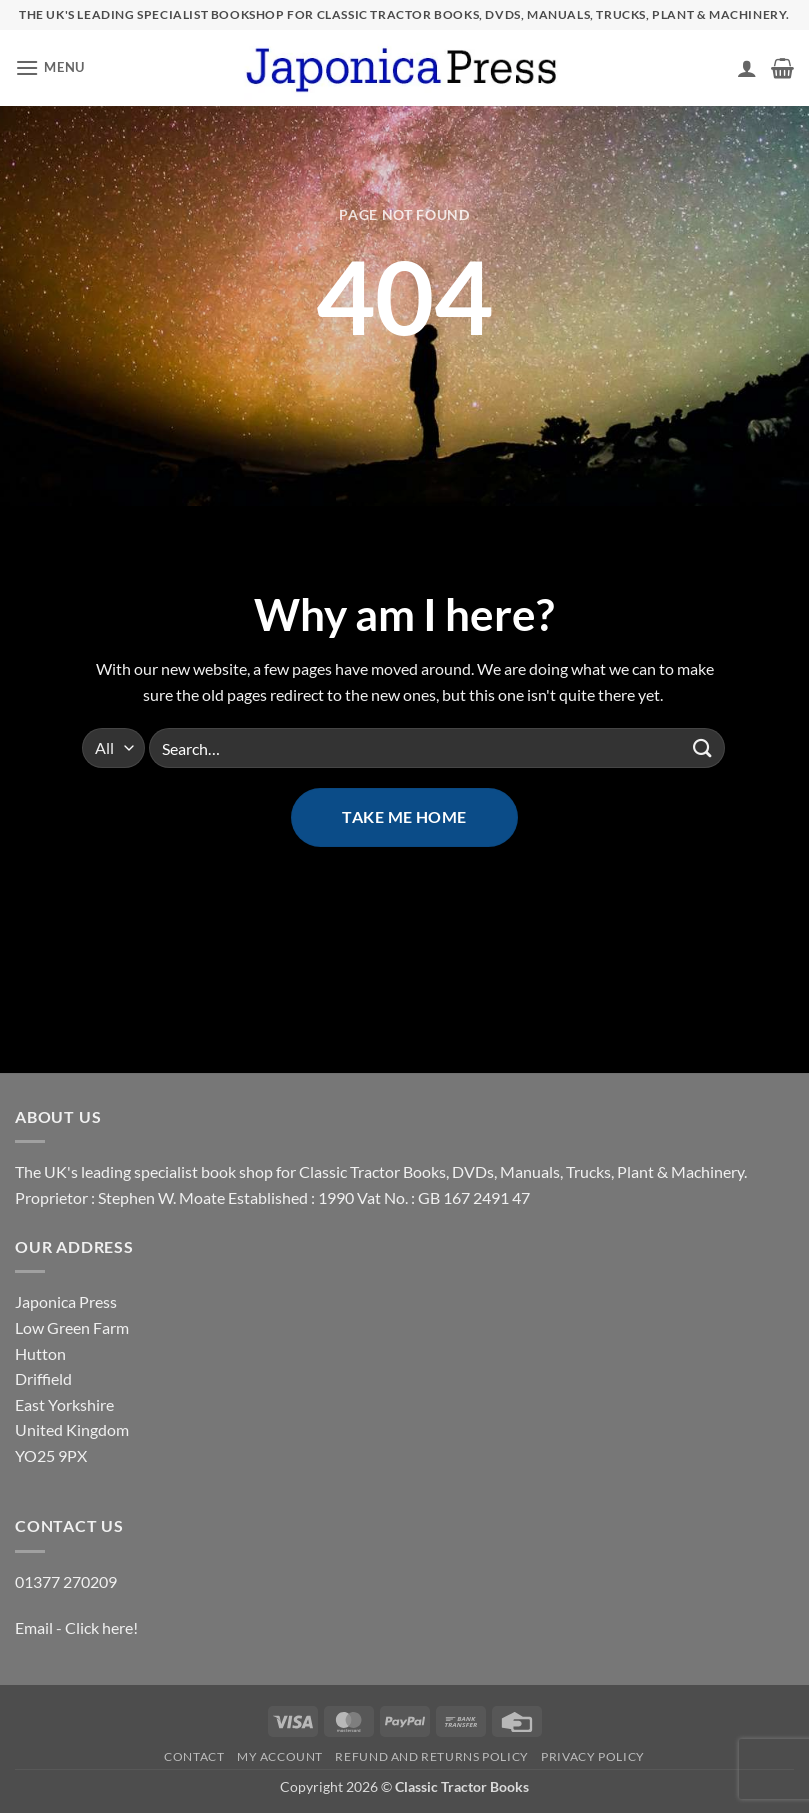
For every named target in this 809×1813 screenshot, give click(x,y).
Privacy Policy (593, 1756)
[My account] (747, 68)
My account (280, 1756)
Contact (194, 1756)
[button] (50, 67)
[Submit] (703, 748)
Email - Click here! (76, 1627)
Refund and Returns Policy (431, 1756)
